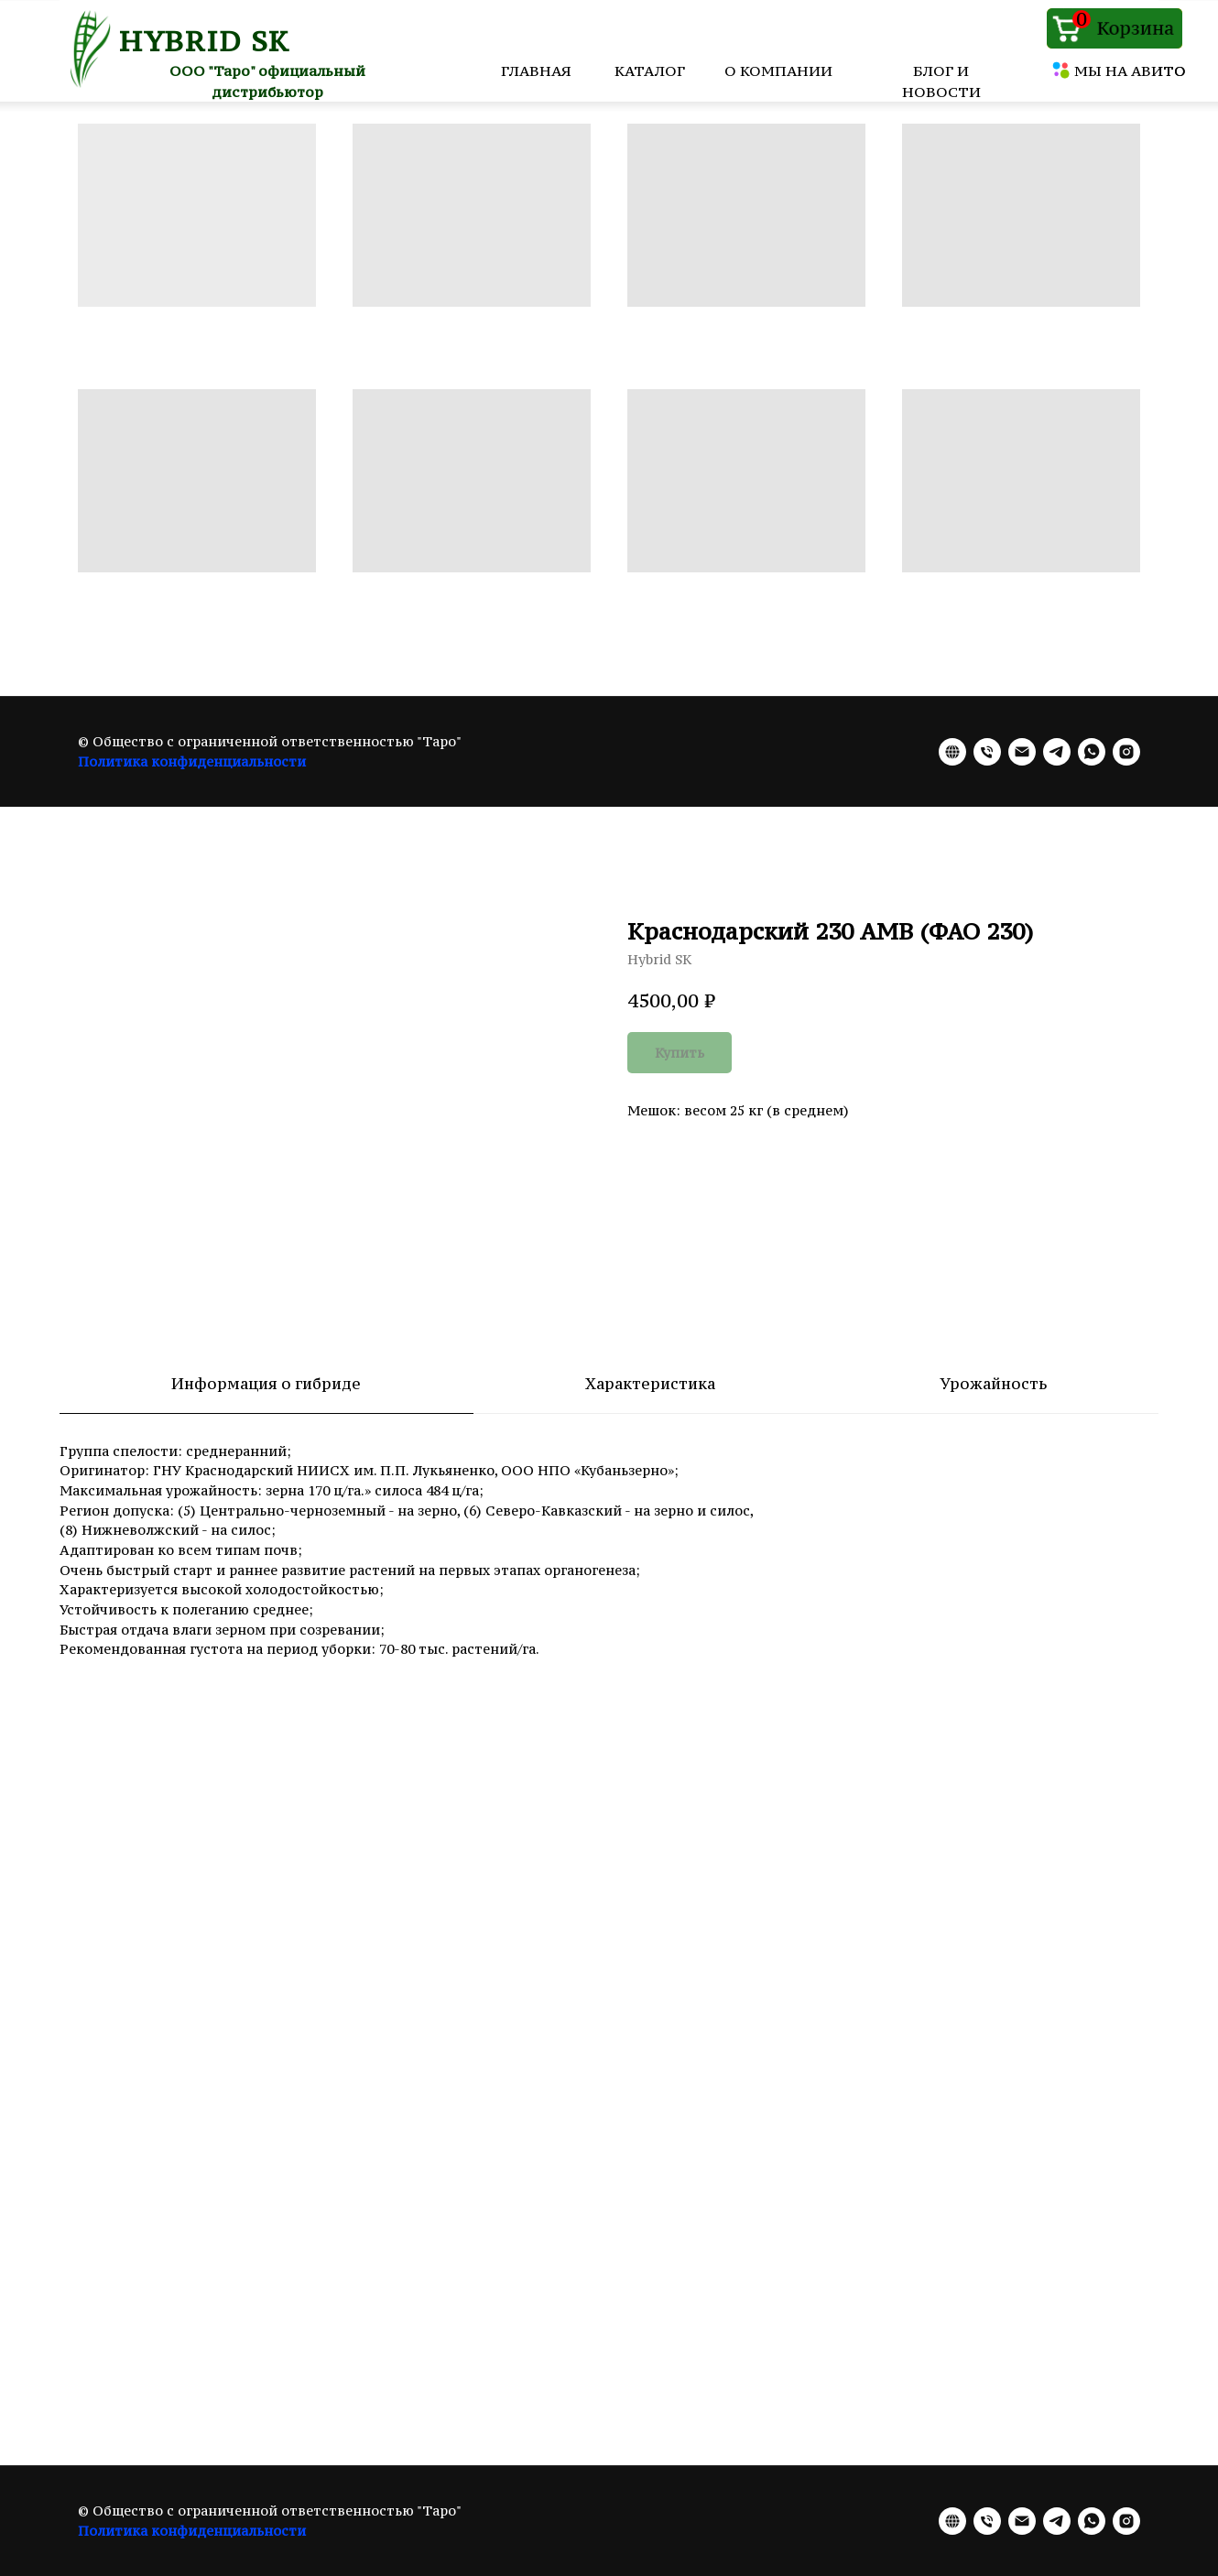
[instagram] (1126, 752)
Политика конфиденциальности (192, 761)
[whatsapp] (1091, 752)
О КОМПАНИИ (778, 70)
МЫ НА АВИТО (1130, 70)
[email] (1022, 752)
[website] (952, 752)
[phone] (987, 752)
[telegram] (1057, 752)
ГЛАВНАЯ (536, 70)
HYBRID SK (204, 41)
